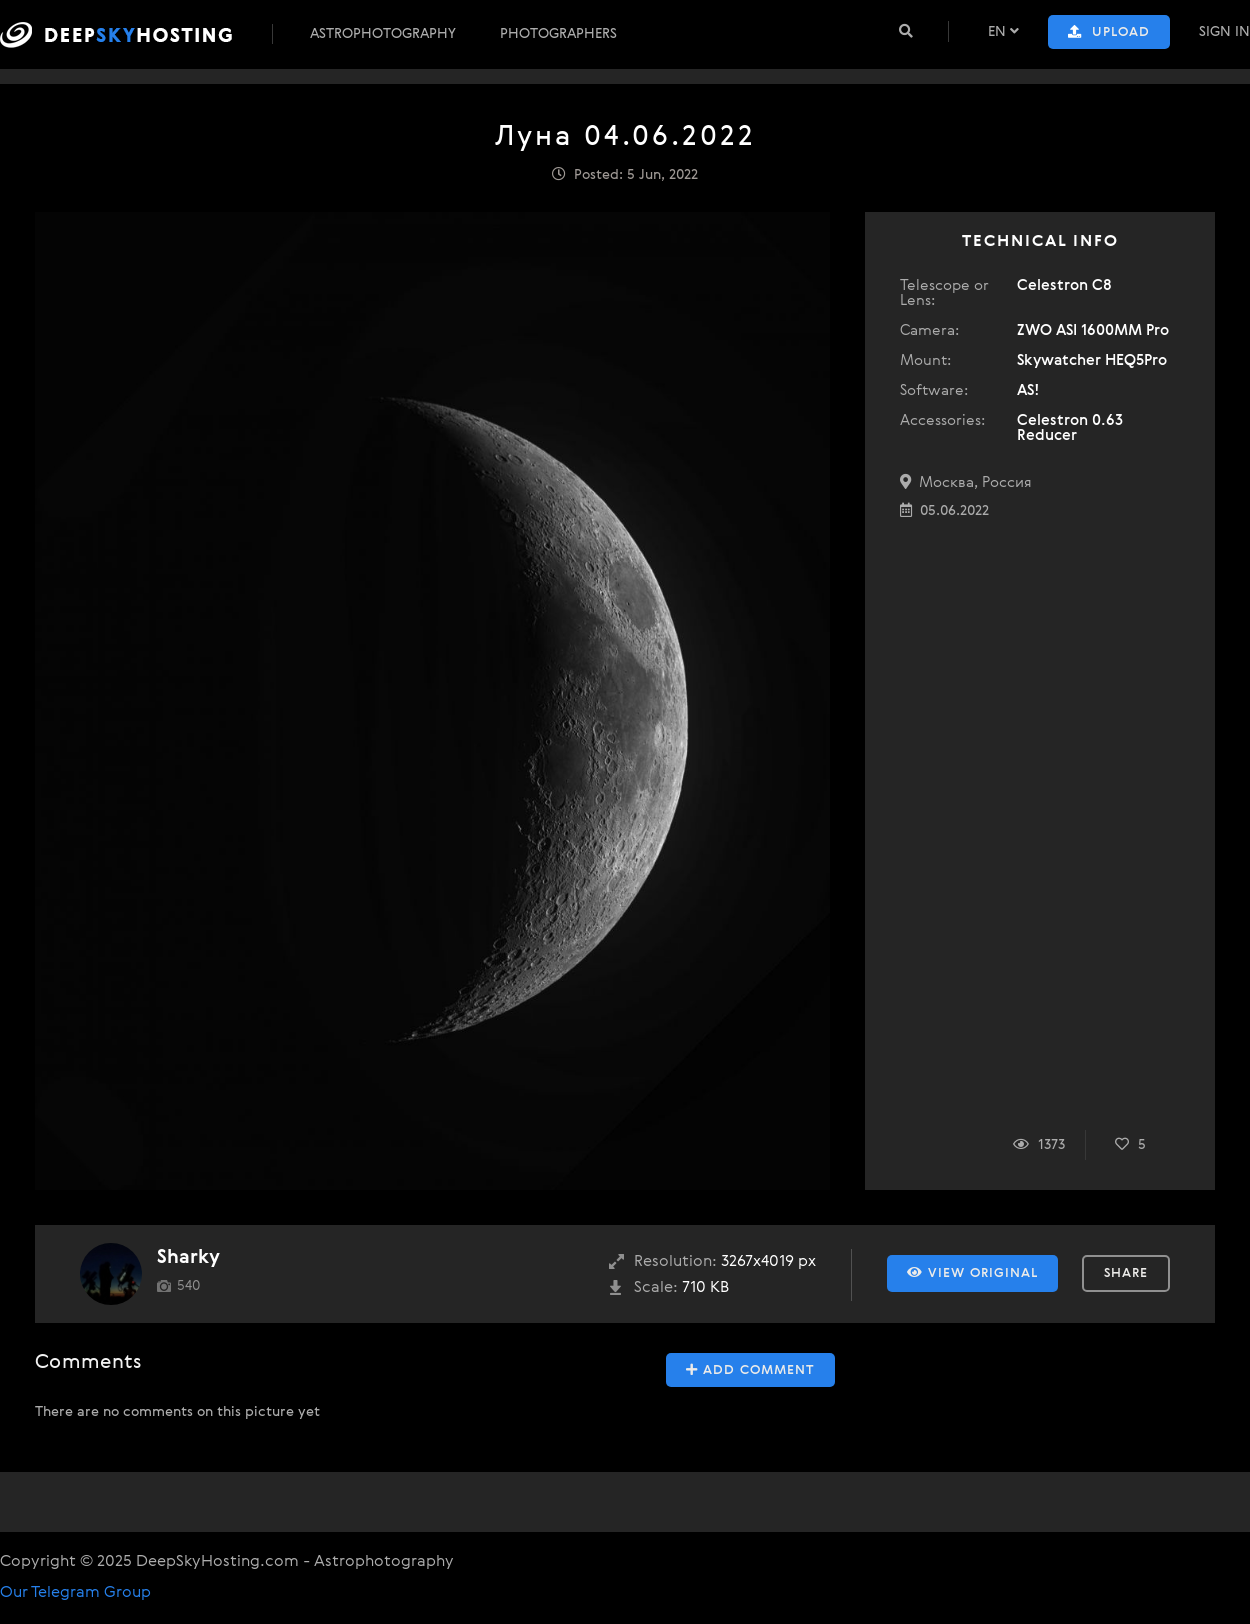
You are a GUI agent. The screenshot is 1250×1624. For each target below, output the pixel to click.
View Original (972, 1273)
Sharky (188, 1257)
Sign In (1224, 32)
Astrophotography (383, 34)
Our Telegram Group (75, 1593)
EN (1003, 31)
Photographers (558, 34)
